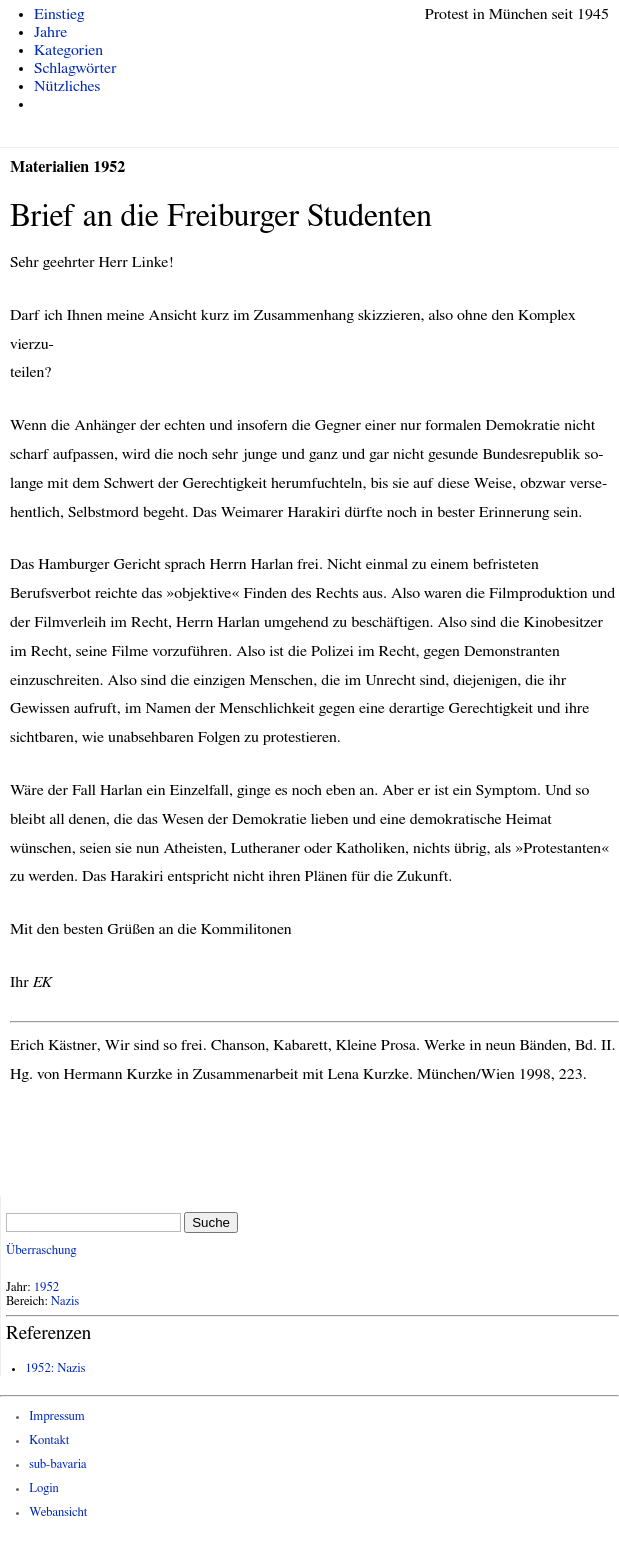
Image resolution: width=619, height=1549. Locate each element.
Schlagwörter (75, 68)
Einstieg (59, 14)
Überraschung (41, 1250)
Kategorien (68, 50)
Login (44, 1488)
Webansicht (58, 1512)
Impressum (57, 1416)
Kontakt (49, 1440)
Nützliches (67, 86)
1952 (47, 1287)
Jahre (50, 32)
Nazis (65, 1301)
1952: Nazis (55, 1368)
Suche (211, 1222)
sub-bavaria (57, 1464)
